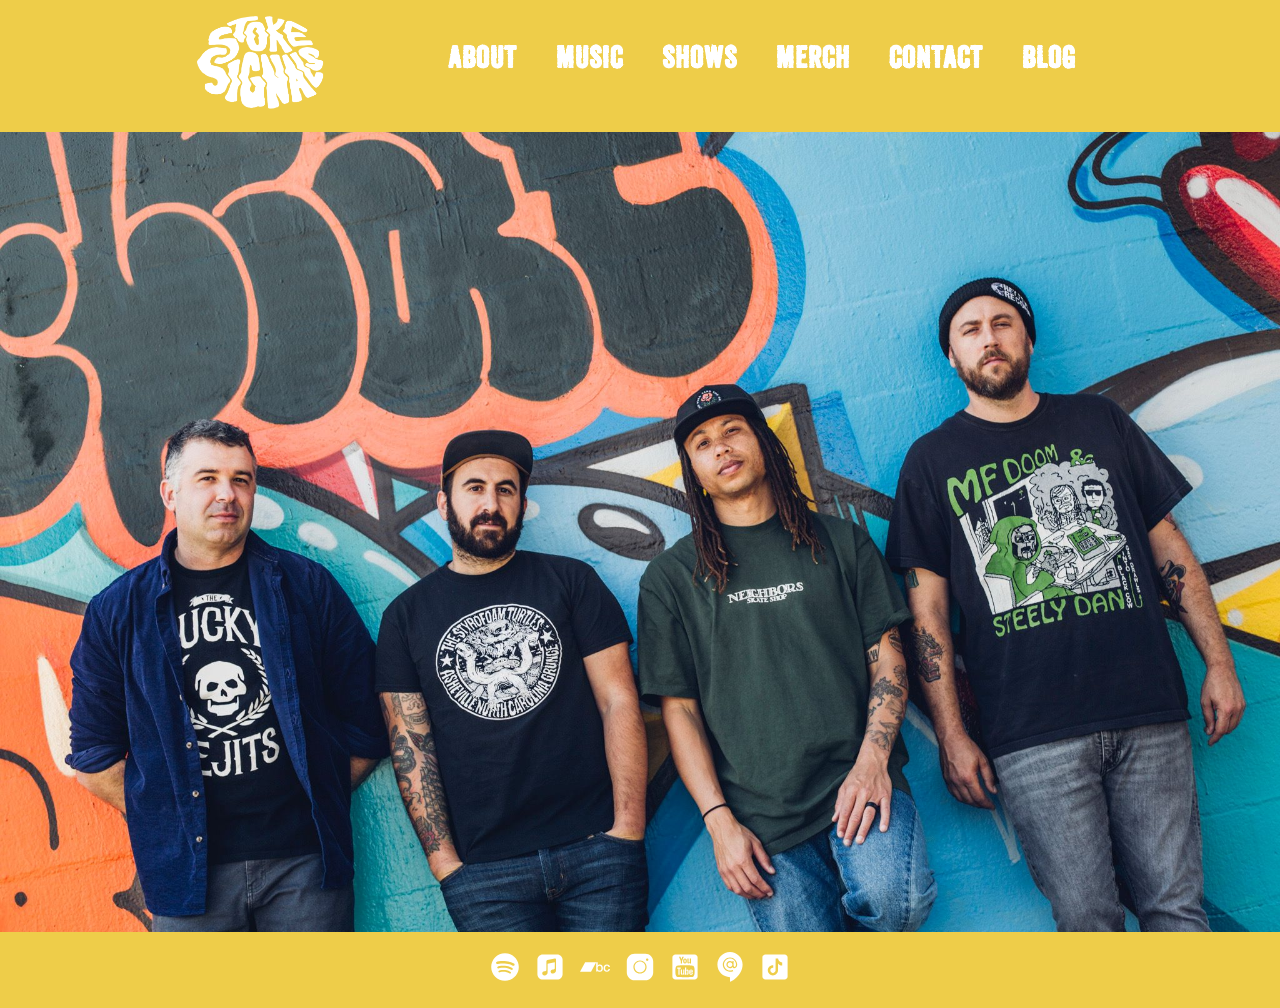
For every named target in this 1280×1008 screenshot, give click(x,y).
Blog (1049, 61)
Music (589, 61)
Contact (936, 61)
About (482, 61)
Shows (699, 61)
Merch (813, 61)
